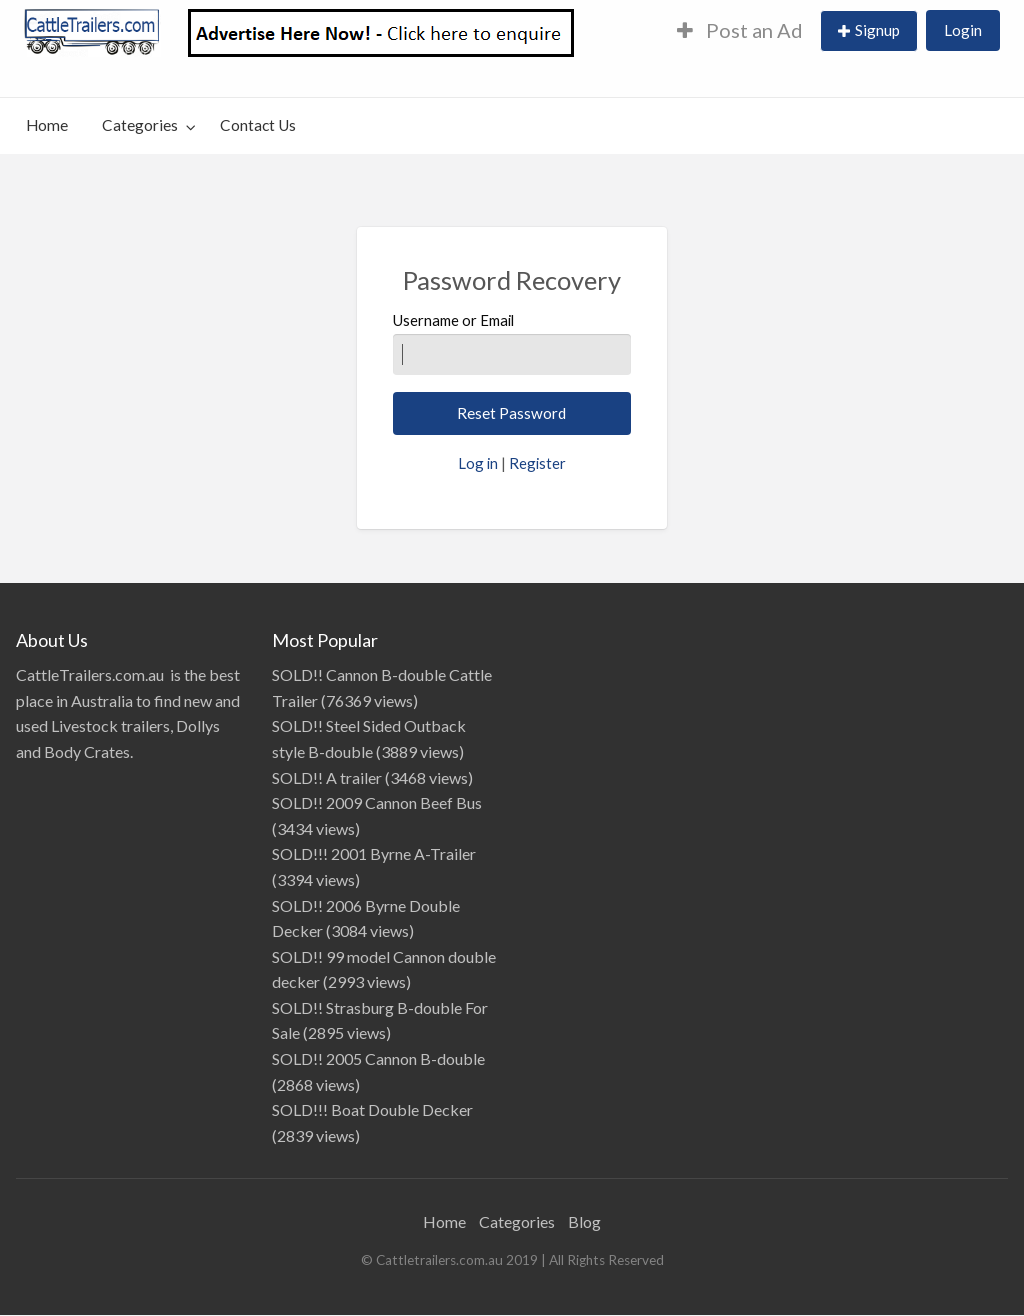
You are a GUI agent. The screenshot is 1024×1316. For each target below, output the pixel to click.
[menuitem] (740, 31)
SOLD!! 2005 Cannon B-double (378, 1058)
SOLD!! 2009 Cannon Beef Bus (377, 802)
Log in (478, 463)
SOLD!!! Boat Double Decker (372, 1109)
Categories (140, 125)
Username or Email (511, 343)
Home (47, 125)
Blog (584, 1221)
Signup (877, 30)
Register (537, 463)
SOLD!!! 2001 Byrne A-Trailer (374, 853)
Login (963, 30)
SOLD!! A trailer (327, 777)
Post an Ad (740, 30)
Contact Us (258, 125)
